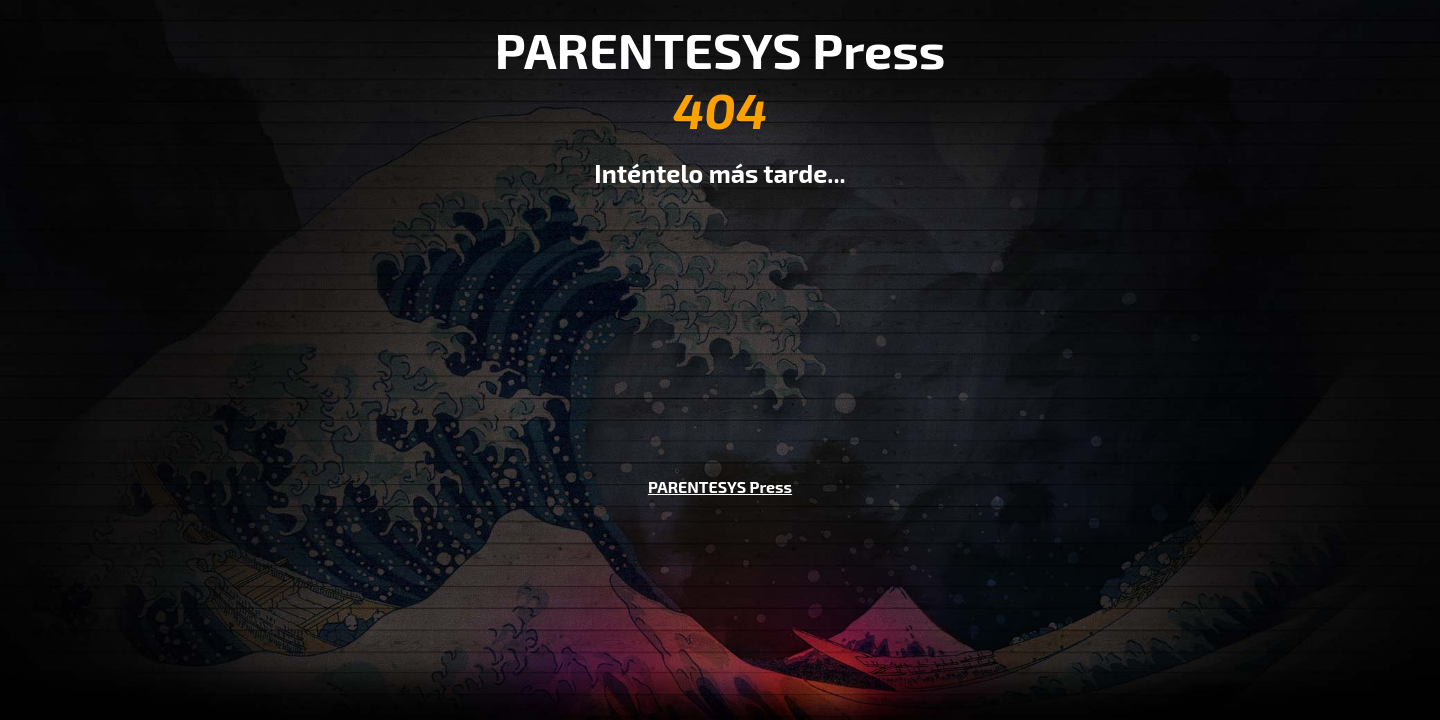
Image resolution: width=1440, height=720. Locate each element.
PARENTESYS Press (720, 486)
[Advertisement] (720, 318)
